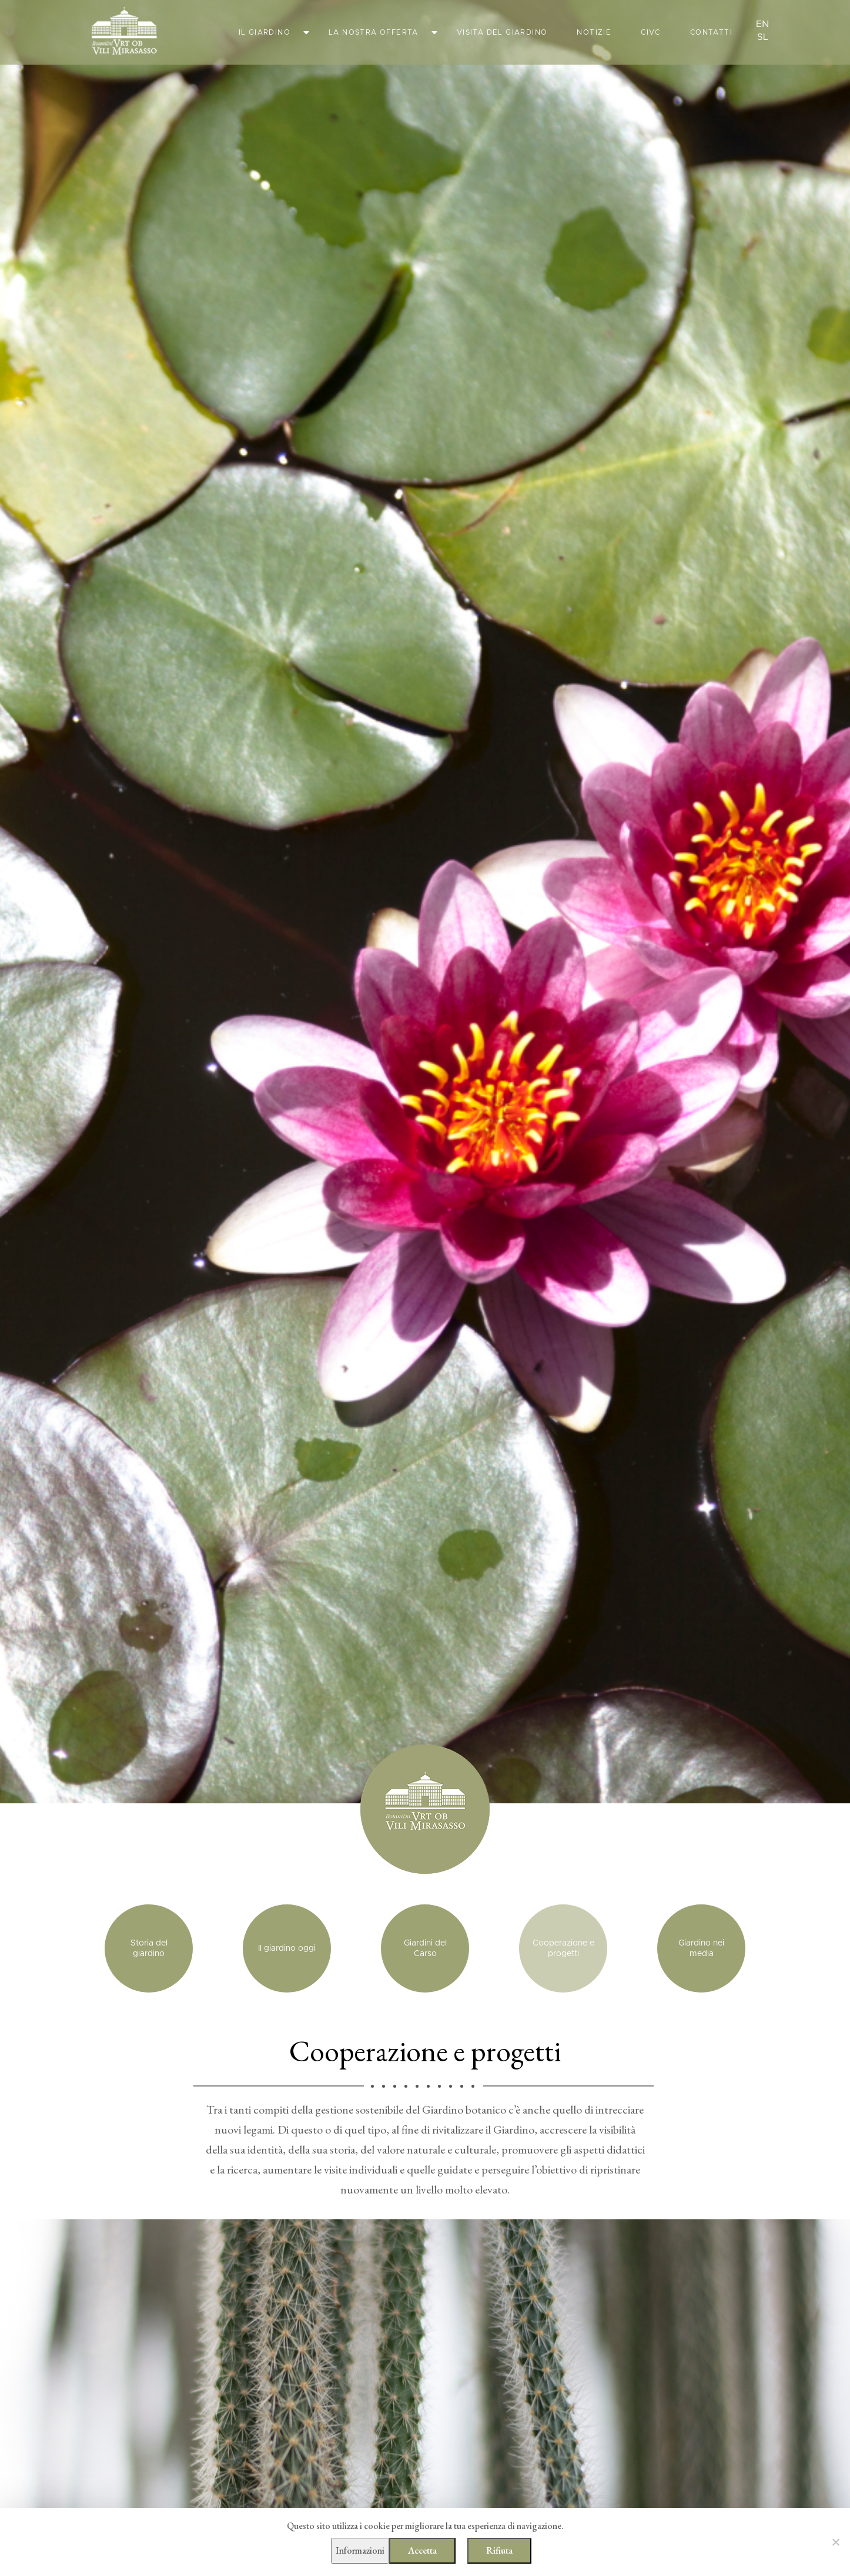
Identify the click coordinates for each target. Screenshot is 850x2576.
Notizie (594, 32)
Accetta (422, 2550)
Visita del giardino (502, 32)
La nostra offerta (374, 32)
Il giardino (264, 32)
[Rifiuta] (835, 2542)
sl (762, 37)
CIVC (651, 32)
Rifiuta (499, 2550)
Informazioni (360, 2550)
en (762, 24)
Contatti (711, 32)
